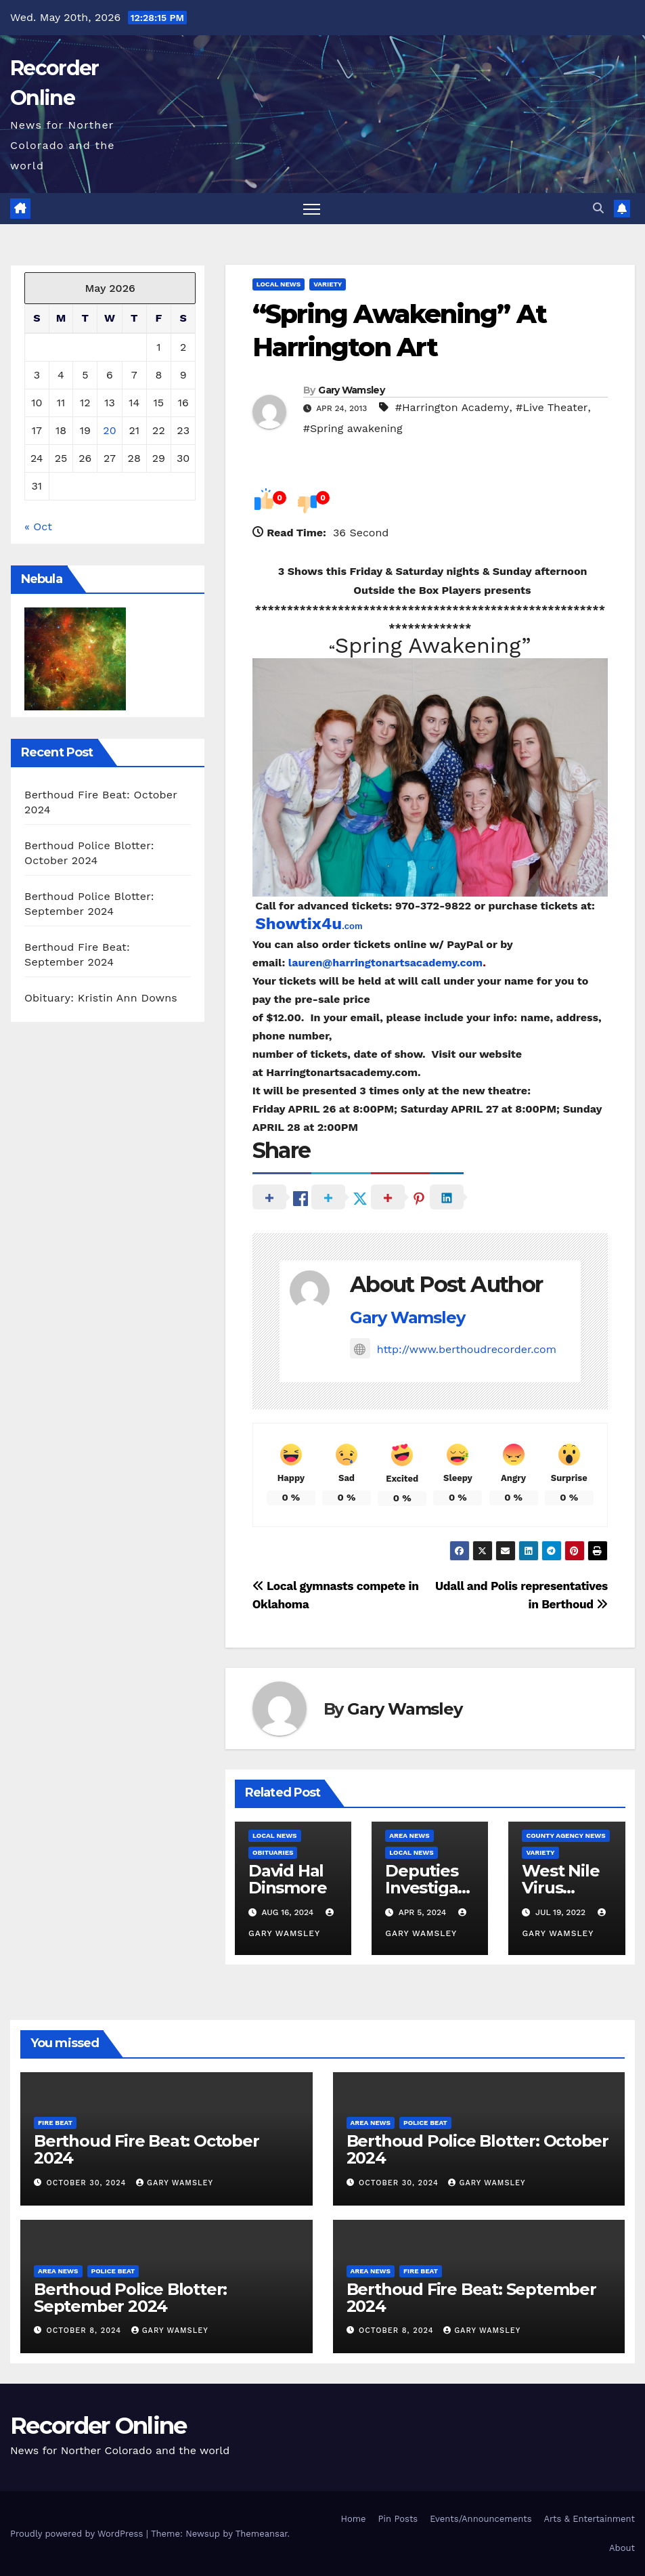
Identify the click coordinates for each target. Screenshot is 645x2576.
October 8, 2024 (86, 2330)
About (622, 2548)
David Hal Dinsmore (287, 1879)
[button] (598, 208)
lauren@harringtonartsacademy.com (385, 962)
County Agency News (565, 1835)
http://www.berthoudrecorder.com (453, 1349)
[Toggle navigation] (311, 208)
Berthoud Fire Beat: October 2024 (146, 2149)
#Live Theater (551, 407)
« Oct (38, 526)
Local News (279, 284)
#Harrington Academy (452, 407)
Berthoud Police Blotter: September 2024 (130, 2297)
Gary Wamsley (351, 390)
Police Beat (425, 2122)
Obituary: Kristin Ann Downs (100, 997)
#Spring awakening (353, 428)
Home (352, 2519)
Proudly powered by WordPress (78, 2534)
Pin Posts (398, 2519)
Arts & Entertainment (589, 2519)
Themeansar (262, 2534)
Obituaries (272, 1852)
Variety (327, 284)
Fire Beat (55, 2122)
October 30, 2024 (88, 2182)
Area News (409, 1835)
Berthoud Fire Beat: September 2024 (471, 2297)
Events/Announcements (480, 2519)
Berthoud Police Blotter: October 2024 (478, 2149)
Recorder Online (98, 2425)
